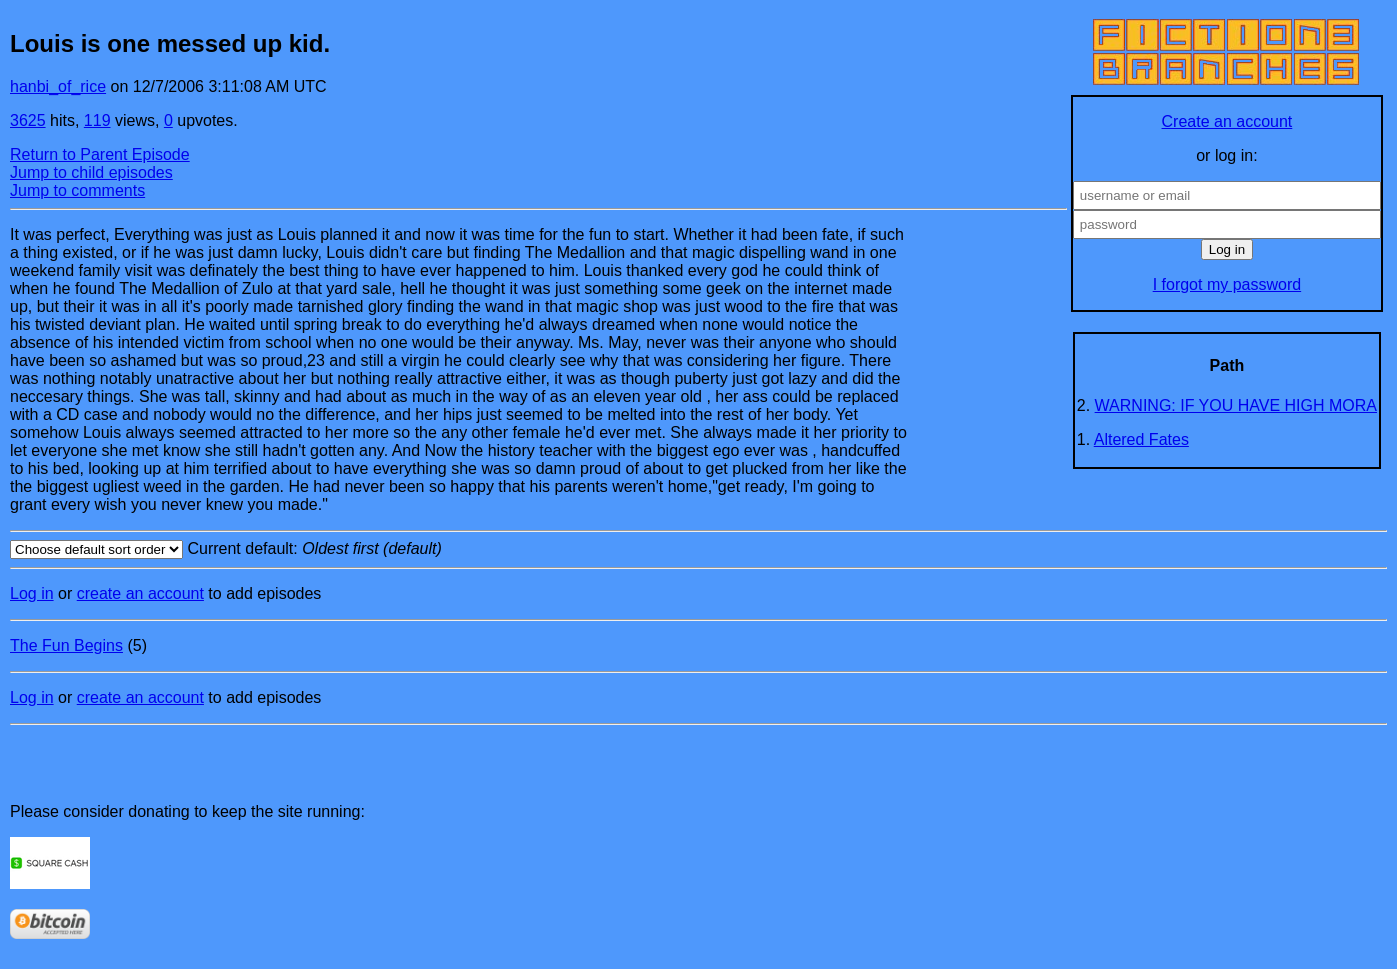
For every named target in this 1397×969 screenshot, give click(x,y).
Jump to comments (77, 190)
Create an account (1227, 121)
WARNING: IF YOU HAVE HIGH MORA (1236, 405)
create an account (140, 593)
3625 (28, 120)
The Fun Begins (66, 645)
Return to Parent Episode (100, 154)
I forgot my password (1227, 284)
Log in (32, 593)
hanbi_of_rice (58, 86)
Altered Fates (1141, 439)
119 (97, 120)
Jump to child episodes (91, 172)
